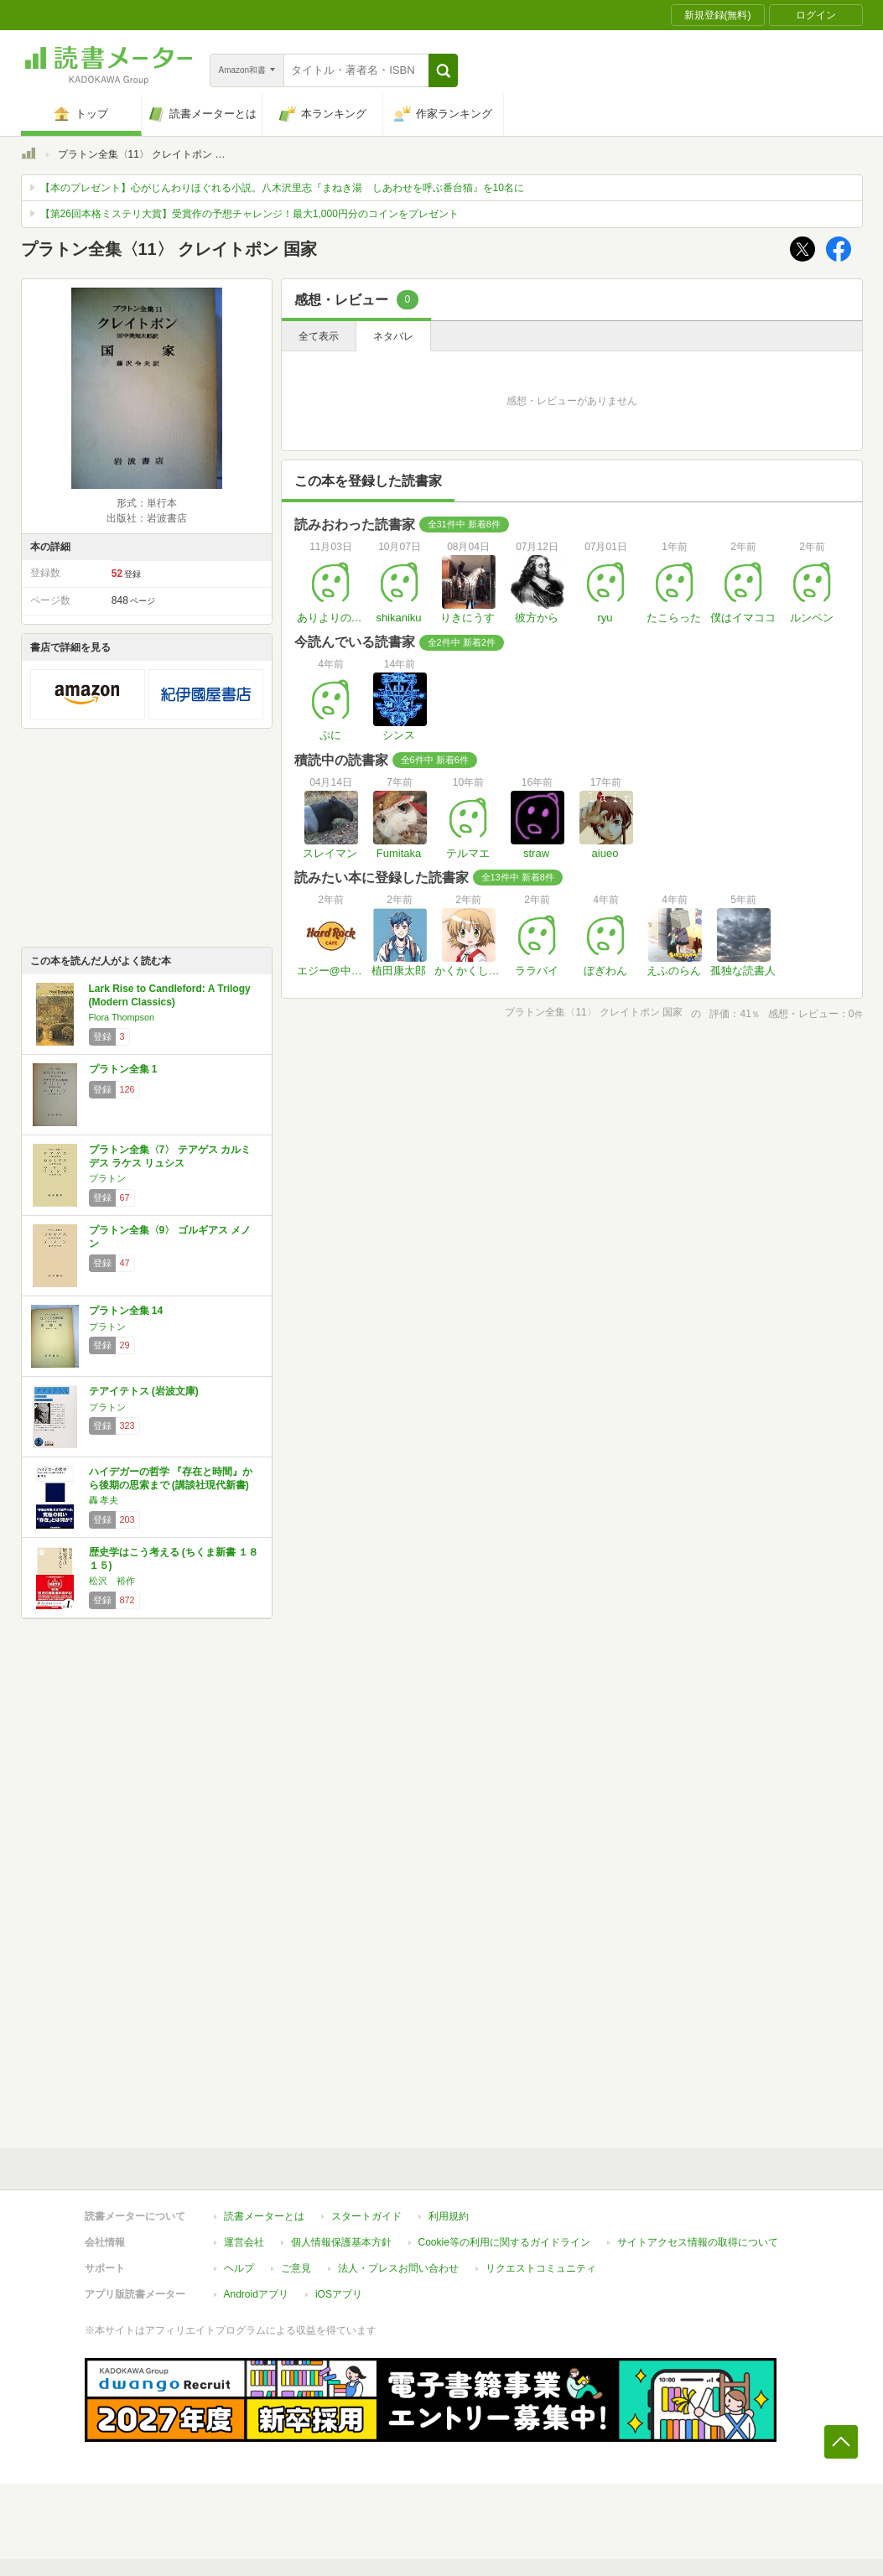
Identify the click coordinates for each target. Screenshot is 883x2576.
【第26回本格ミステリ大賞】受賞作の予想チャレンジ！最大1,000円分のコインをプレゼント (249, 214)
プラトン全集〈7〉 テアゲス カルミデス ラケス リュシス (170, 1156)
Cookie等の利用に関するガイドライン (504, 2242)
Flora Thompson (121, 1017)
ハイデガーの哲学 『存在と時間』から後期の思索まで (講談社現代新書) (170, 1478)
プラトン (107, 1178)
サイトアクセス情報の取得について (697, 2242)
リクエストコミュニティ (541, 2268)
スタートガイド (366, 2216)
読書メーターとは (264, 2216)
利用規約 (449, 2216)
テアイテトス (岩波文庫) (144, 1391)
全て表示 (319, 336)
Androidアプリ (256, 2294)
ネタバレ (393, 336)
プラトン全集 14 (126, 1311)
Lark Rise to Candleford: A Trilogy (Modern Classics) (170, 995)
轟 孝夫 (104, 1500)
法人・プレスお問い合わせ (398, 2268)
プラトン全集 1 (123, 1069)
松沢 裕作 (112, 1581)
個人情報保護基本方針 (341, 2242)
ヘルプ (239, 2268)
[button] (443, 70)
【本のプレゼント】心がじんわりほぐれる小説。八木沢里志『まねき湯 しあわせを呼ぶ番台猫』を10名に (282, 188)
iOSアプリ (338, 2294)
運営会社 (244, 2242)
